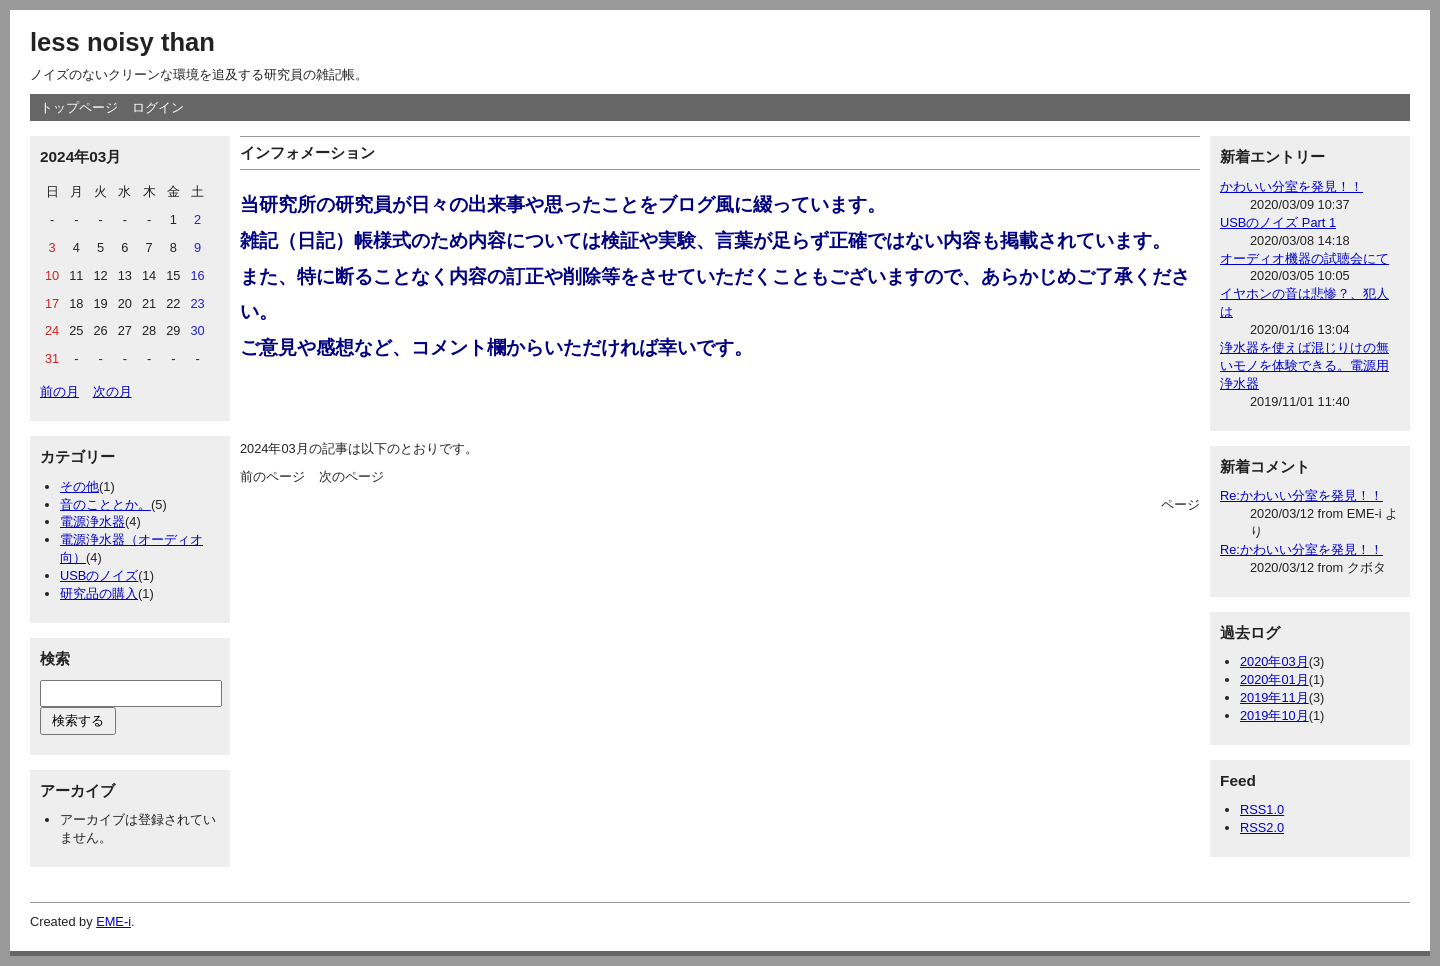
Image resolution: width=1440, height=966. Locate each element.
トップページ (79, 107)
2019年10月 (1274, 715)
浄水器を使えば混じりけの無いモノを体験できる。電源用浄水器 (1304, 365)
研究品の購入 (99, 593)
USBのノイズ (99, 575)
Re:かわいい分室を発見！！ (1301, 495)
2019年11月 (1274, 697)
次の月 (112, 391)
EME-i (113, 921)
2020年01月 (1274, 679)
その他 (79, 486)
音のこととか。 (105, 504)
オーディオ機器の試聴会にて (1304, 258)
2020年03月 (1274, 661)
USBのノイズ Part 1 (1278, 222)
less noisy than (122, 42)
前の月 (59, 391)
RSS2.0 (1262, 827)
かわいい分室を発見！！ (1291, 186)
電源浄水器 (92, 521)
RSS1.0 (1262, 809)
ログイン (158, 107)
